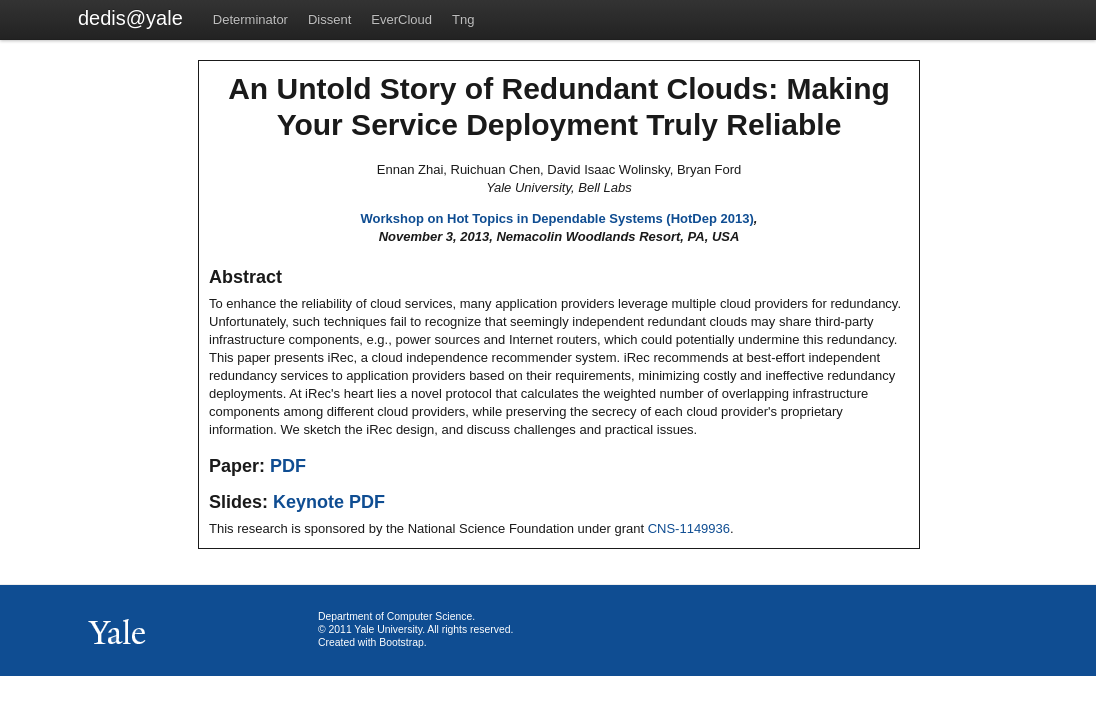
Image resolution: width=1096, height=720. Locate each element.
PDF (288, 466)
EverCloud (401, 19)
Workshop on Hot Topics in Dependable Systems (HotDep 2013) (557, 218)
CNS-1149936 (689, 528)
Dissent (329, 19)
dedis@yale (130, 18)
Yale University (388, 629)
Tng (463, 19)
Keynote (308, 502)
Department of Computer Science (395, 616)
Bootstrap (401, 642)
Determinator (250, 19)
